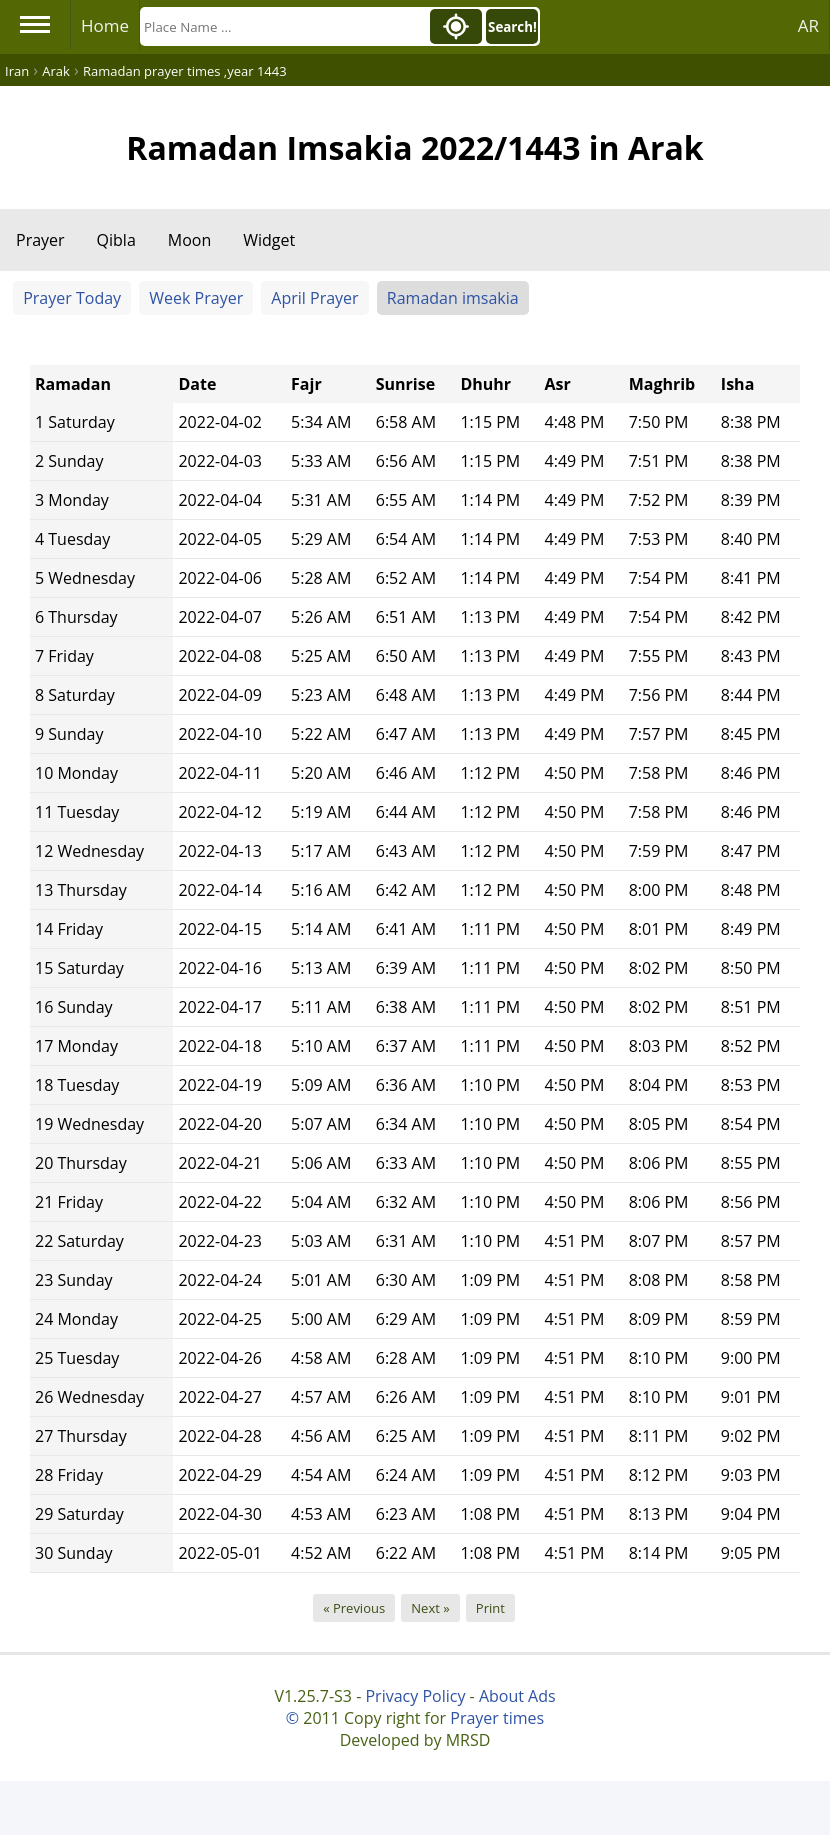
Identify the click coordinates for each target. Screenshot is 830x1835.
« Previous (354, 1608)
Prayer (40, 240)
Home (105, 25)
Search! (512, 27)
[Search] (283, 26)
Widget (269, 240)
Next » (430, 1608)
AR (808, 25)
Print (490, 1608)
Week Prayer (196, 298)
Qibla (116, 240)
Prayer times (497, 1718)
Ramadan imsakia (453, 298)
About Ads (517, 1696)
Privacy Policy (415, 1696)
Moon (189, 240)
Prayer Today (72, 298)
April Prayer (314, 298)
